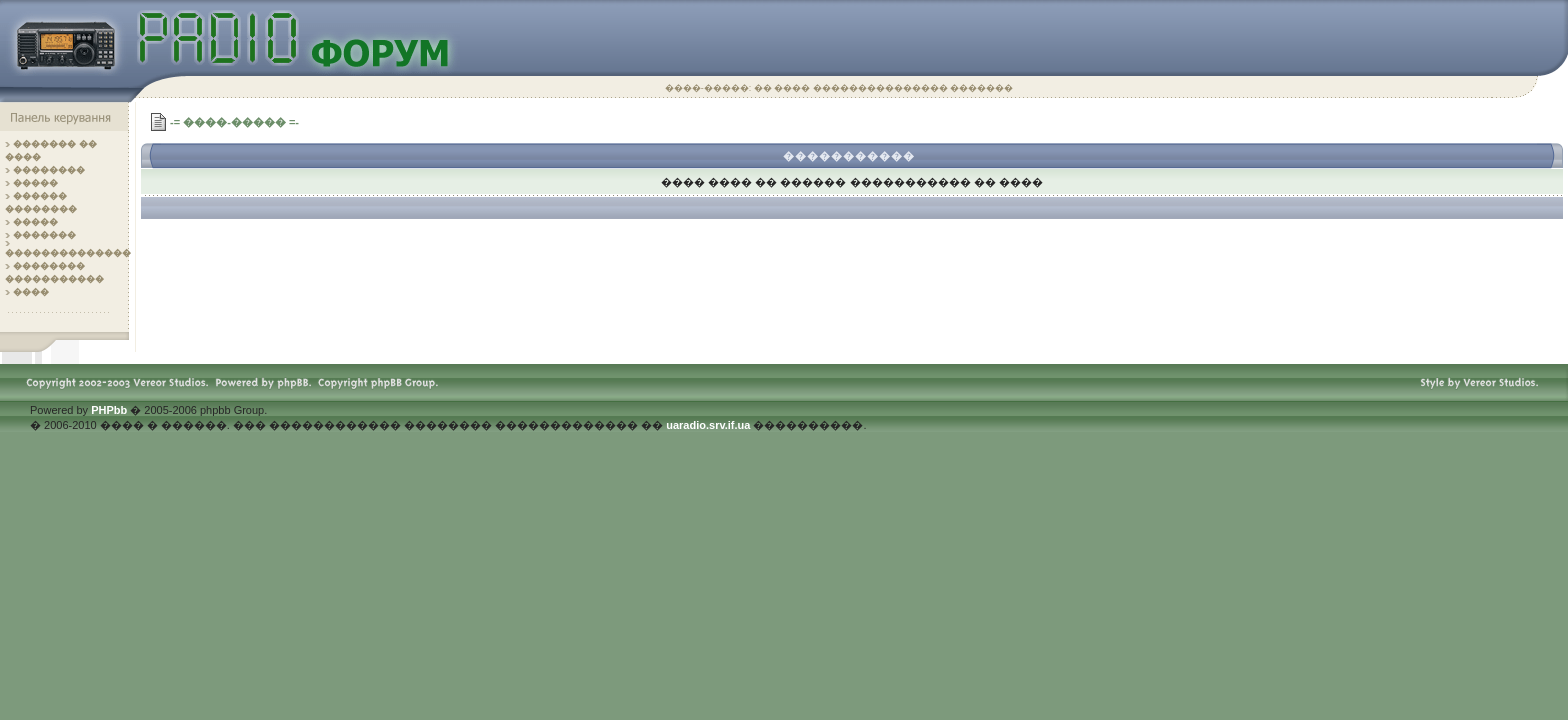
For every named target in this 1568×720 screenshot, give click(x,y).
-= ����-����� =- (234, 122)
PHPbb (109, 410)
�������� (49, 170)
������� (44, 235)
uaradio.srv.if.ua (708, 425)
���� (31, 292)
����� (35, 183)
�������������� (68, 253)
